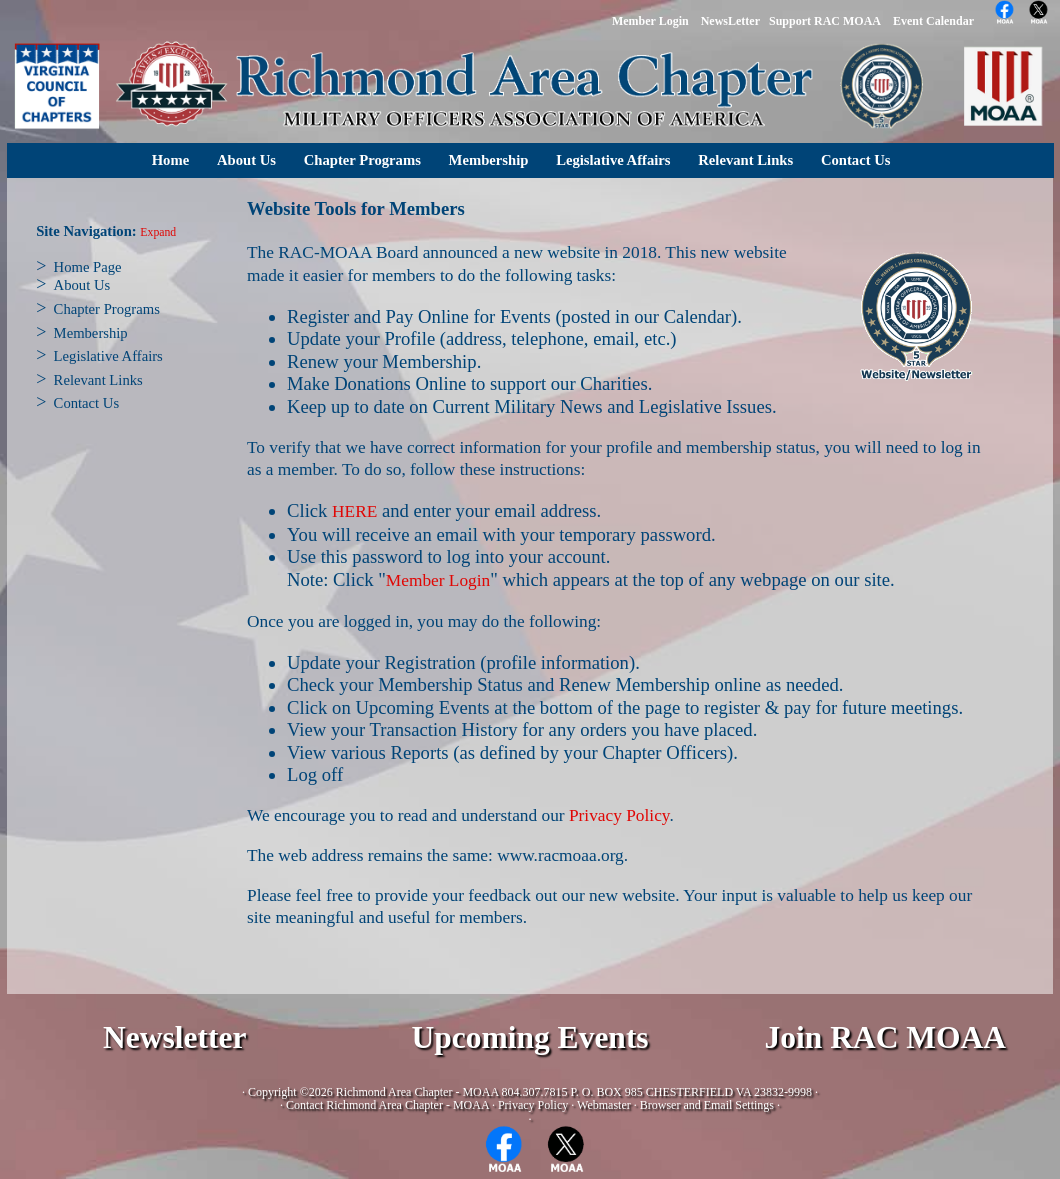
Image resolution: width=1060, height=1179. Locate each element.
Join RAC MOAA (886, 1037)
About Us (246, 160)
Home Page (88, 267)
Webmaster (604, 1105)
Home (170, 160)
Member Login (438, 580)
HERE (354, 511)
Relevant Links (745, 160)
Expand (158, 232)
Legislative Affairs (613, 160)
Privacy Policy (619, 815)
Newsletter (174, 1037)
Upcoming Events (529, 1037)
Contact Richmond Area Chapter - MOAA (387, 1105)
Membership (489, 160)
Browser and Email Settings (707, 1105)
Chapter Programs (362, 160)
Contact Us (856, 160)
